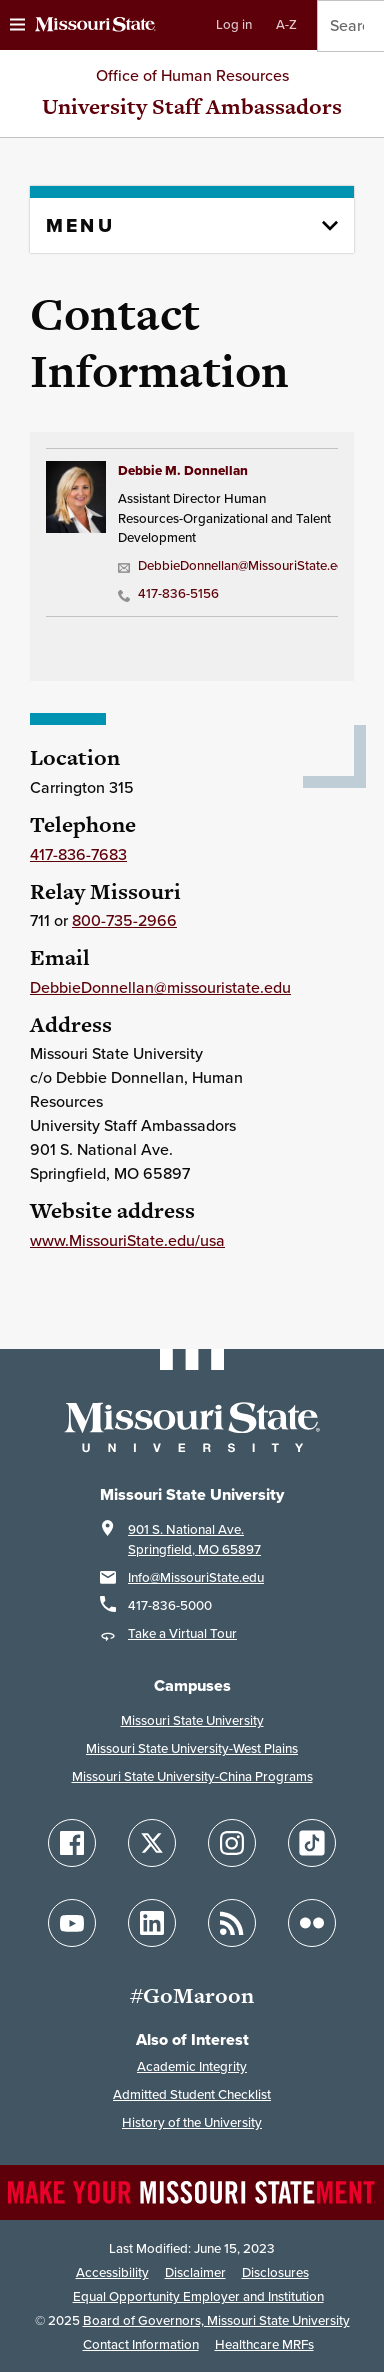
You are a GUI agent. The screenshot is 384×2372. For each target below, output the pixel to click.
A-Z (286, 24)
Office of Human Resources (192, 75)
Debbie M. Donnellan (183, 470)
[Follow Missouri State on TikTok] (312, 1843)
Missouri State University (192, 1720)
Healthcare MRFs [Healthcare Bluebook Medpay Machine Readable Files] (264, 2344)
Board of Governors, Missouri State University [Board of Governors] (216, 2320)
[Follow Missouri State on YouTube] (72, 1923)
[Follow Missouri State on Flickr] (312, 1923)
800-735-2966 (124, 920)
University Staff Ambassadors (192, 106)
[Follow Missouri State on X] (152, 1843)
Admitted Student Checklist (192, 2094)
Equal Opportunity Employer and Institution (198, 2296)
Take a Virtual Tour (182, 1633)
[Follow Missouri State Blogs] (232, 1923)
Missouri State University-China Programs (192, 1776)
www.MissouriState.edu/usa (127, 1240)
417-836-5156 (168, 593)
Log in (234, 24)
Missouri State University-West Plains (192, 1748)
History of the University (192, 2122)
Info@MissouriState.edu (196, 1577)
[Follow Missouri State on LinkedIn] (152, 1923)
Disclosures (275, 2272)
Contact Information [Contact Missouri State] (141, 2344)
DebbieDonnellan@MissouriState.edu (225, 565)
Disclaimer (195, 2272)
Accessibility (112, 2272)
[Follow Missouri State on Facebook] (72, 1843)
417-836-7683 (78, 854)
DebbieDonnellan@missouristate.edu (160, 987)
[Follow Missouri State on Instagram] (232, 1843)
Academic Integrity (192, 2066)
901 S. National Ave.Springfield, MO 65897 (194, 1539)
